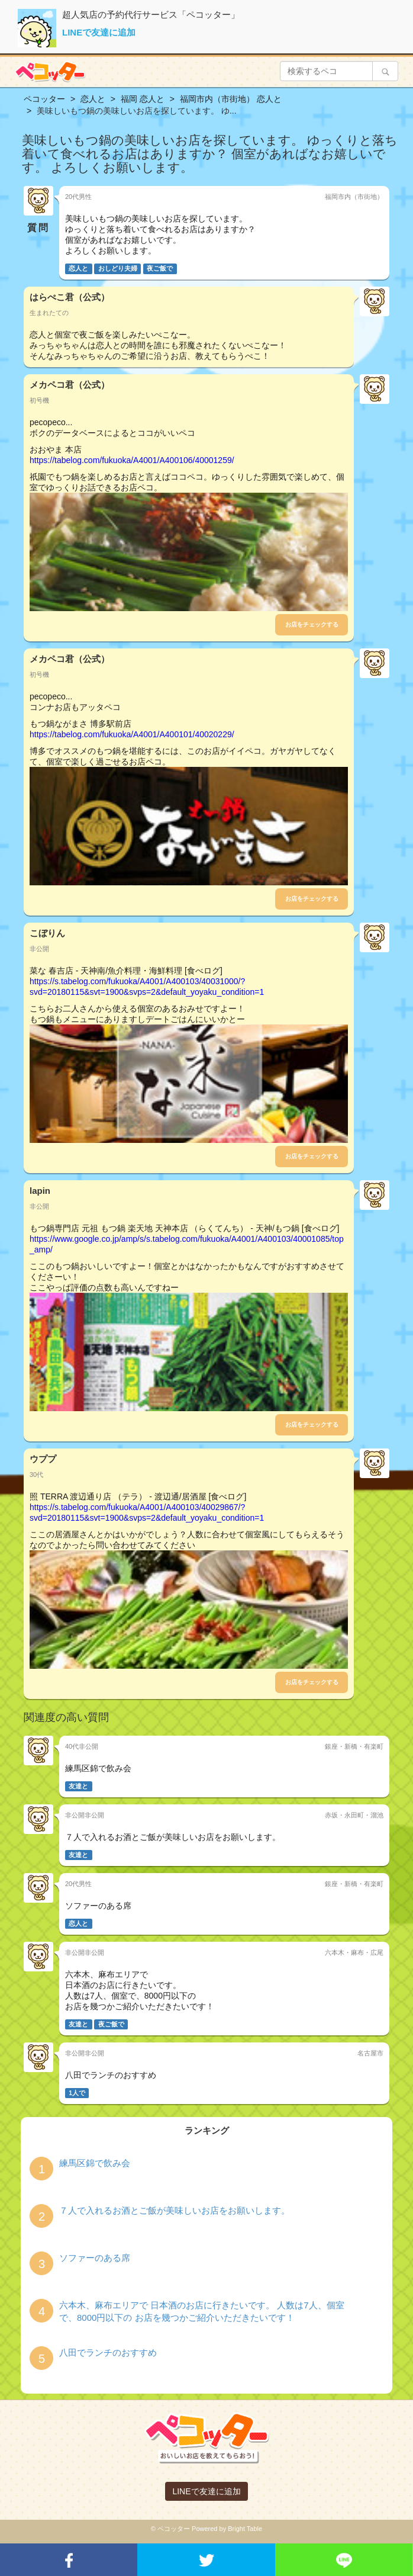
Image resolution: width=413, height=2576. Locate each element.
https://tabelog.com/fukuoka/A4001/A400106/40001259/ (132, 460)
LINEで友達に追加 (98, 32)
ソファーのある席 (94, 2258)
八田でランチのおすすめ (108, 2352)
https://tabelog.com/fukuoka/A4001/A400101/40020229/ (132, 734)
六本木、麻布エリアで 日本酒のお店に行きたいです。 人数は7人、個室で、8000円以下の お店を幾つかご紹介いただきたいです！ (201, 2311)
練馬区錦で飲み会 (94, 2163)
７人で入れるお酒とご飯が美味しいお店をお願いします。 (174, 2210)
